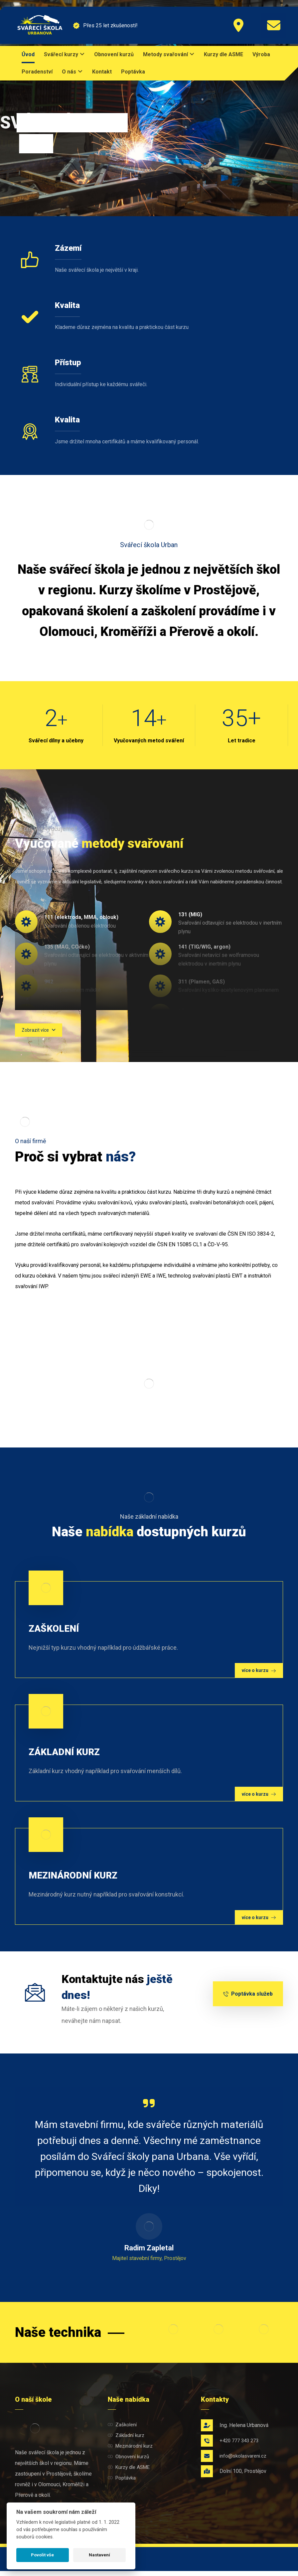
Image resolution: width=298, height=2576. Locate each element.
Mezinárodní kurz (130, 2451)
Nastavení (99, 2554)
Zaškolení (122, 2430)
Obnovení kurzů (128, 2462)
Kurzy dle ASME (129, 2472)
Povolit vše (42, 2554)
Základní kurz (126, 2440)
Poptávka (122, 2483)
